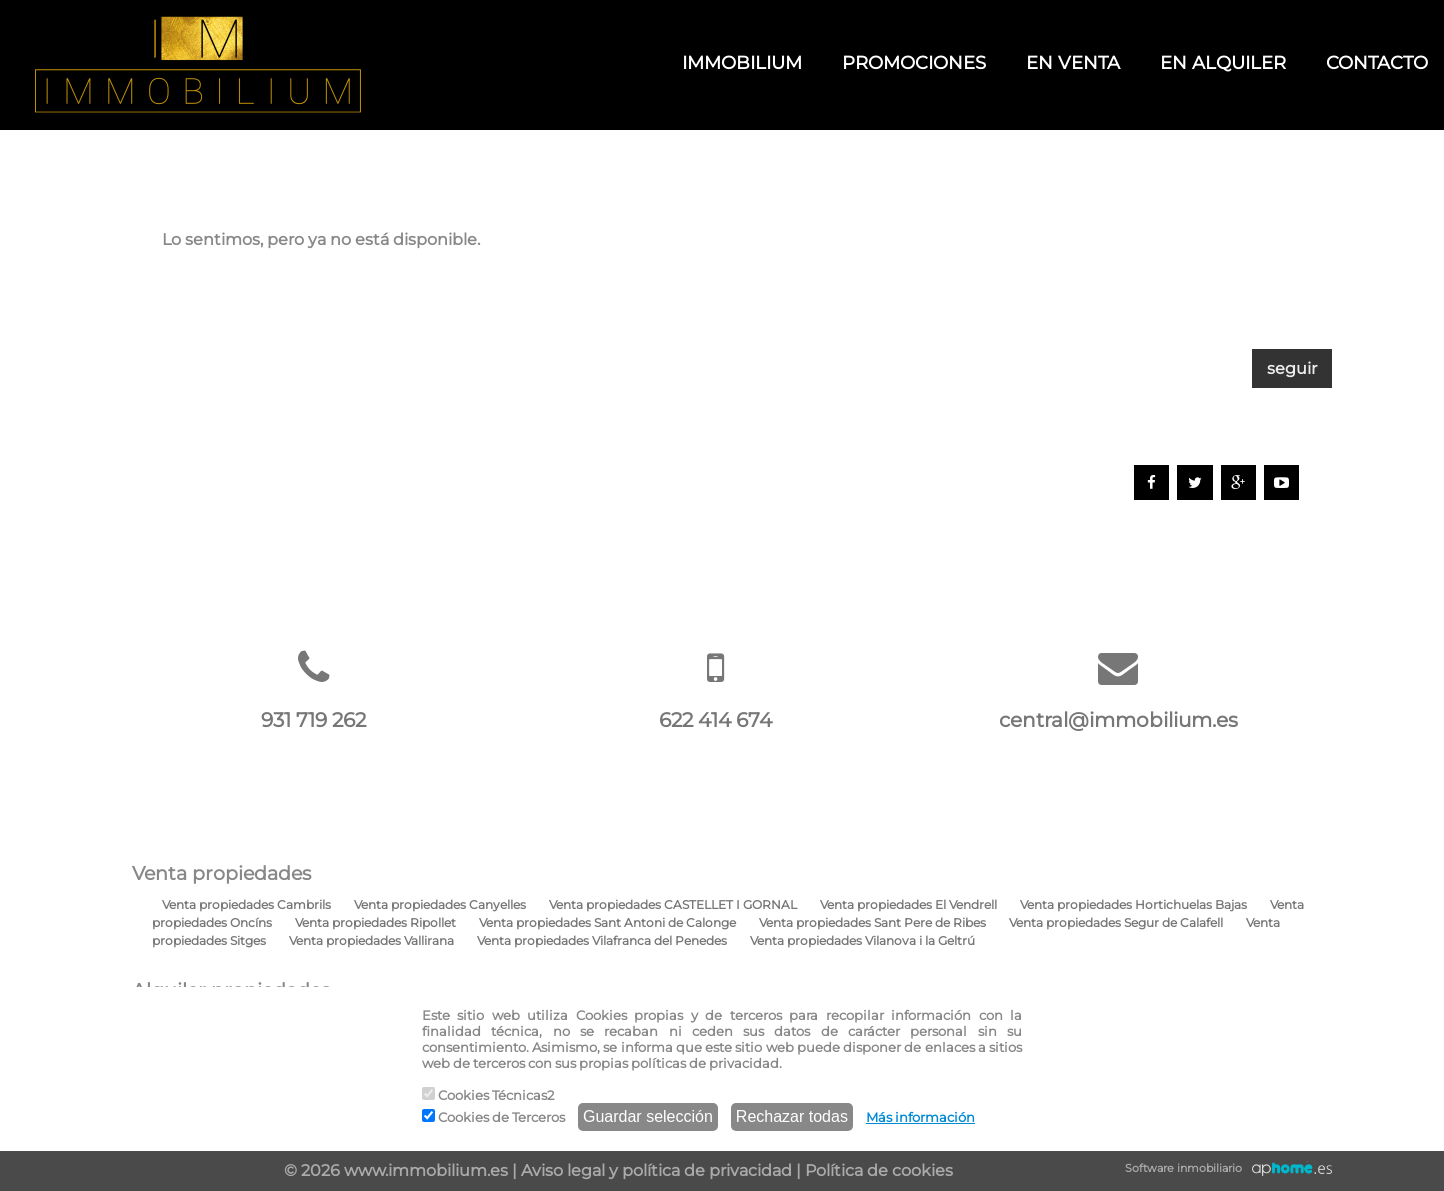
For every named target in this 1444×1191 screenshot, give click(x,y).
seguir (1292, 368)
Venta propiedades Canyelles (440, 904)
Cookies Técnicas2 (488, 1095)
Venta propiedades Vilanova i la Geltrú (862, 940)
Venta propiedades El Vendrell (908, 904)
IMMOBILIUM (742, 63)
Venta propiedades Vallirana (371, 940)
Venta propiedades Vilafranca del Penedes (602, 940)
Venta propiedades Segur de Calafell (1116, 922)
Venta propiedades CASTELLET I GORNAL (673, 904)
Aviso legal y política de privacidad (656, 1170)
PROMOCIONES (914, 63)
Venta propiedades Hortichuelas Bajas (1133, 904)
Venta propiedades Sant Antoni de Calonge (607, 922)
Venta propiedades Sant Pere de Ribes (872, 922)
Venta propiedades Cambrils (246, 904)
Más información (920, 1117)
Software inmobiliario (1183, 1168)
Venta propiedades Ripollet (375, 922)
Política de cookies (879, 1170)
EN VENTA (1073, 63)
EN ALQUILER (1223, 63)
